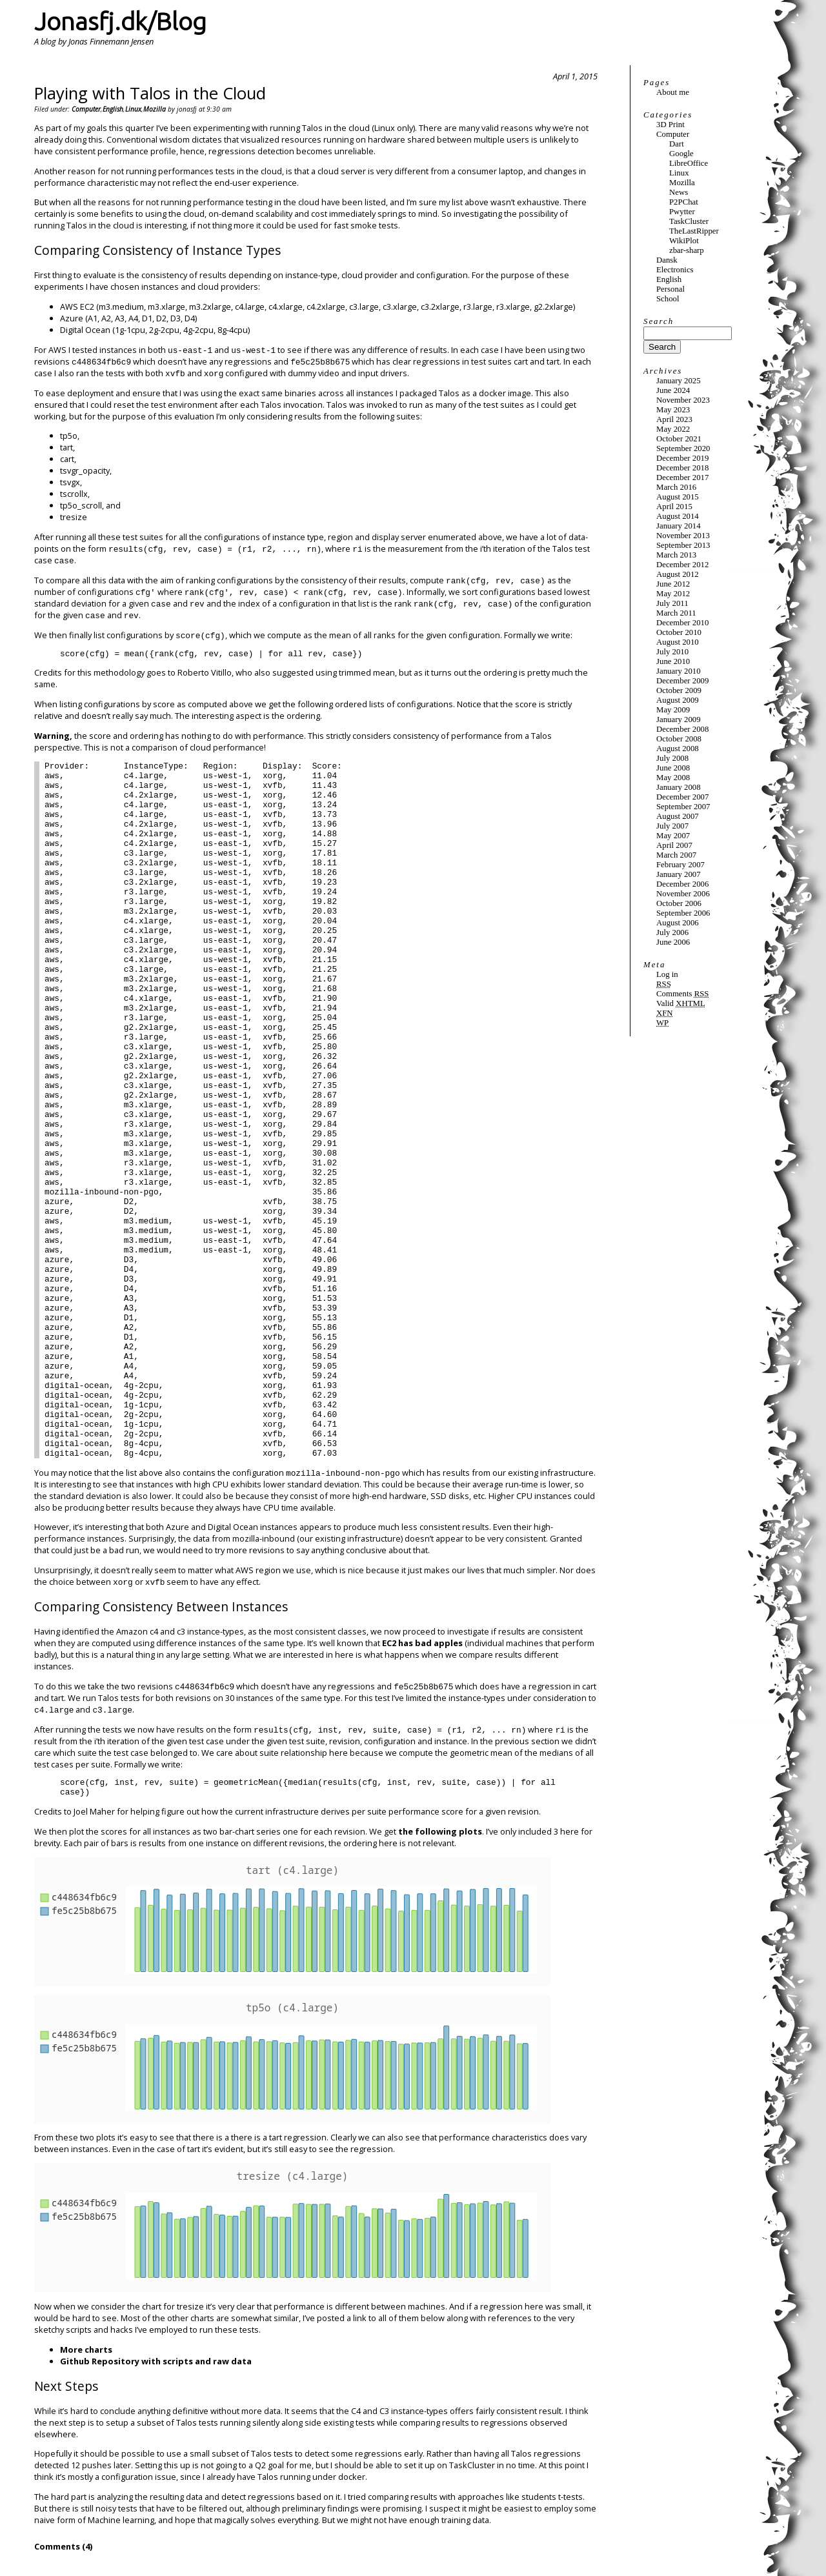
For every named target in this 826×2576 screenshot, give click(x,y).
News (678, 192)
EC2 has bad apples (422, 1643)
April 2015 (674, 506)
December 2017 (682, 477)
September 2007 (683, 806)
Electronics (675, 269)
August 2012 (677, 574)
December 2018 (682, 467)
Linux (133, 109)
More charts (86, 2349)
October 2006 (678, 903)
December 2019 (682, 458)
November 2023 (683, 400)
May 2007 (673, 835)
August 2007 (677, 816)
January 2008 (678, 787)
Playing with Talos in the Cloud (150, 93)
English (113, 109)
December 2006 (682, 884)
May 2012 (673, 593)
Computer (86, 109)
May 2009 (673, 709)
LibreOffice (688, 163)
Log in (667, 974)
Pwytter (682, 211)
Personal (670, 289)
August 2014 (677, 516)
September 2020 (683, 448)
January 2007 (678, 874)
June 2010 (673, 661)
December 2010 (682, 622)
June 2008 (673, 767)
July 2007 (672, 825)
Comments (682, 993)
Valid (680, 1003)
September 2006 (683, 913)
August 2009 (677, 700)
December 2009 (682, 680)
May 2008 (673, 777)
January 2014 (678, 525)
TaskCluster (689, 221)
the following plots (440, 1831)
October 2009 (678, 690)
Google (681, 153)
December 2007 (682, 796)
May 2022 (673, 429)
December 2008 (682, 729)
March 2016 (676, 487)
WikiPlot (684, 240)
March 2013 (676, 554)
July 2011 (672, 603)
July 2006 (672, 932)
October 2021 (678, 438)
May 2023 (673, 409)
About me (672, 92)
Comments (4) (63, 2546)
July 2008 (672, 758)
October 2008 (678, 738)
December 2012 (682, 564)
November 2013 (683, 535)
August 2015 (677, 496)
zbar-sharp (686, 250)
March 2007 (676, 855)
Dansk (667, 260)
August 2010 (677, 642)
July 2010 (672, 651)
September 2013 (683, 545)
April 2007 (674, 845)
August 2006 (677, 922)
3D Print (670, 124)
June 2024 (673, 390)
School (668, 298)
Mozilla (154, 109)
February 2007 (680, 864)
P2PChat (683, 201)
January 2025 (678, 380)
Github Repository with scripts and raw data (156, 2361)
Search (658, 321)
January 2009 (678, 719)
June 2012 (673, 584)
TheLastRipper (694, 231)
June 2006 (673, 942)
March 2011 (676, 613)
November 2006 (683, 893)
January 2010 (678, 671)
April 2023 (674, 419)
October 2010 (678, 632)
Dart (676, 143)
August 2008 (677, 748)
